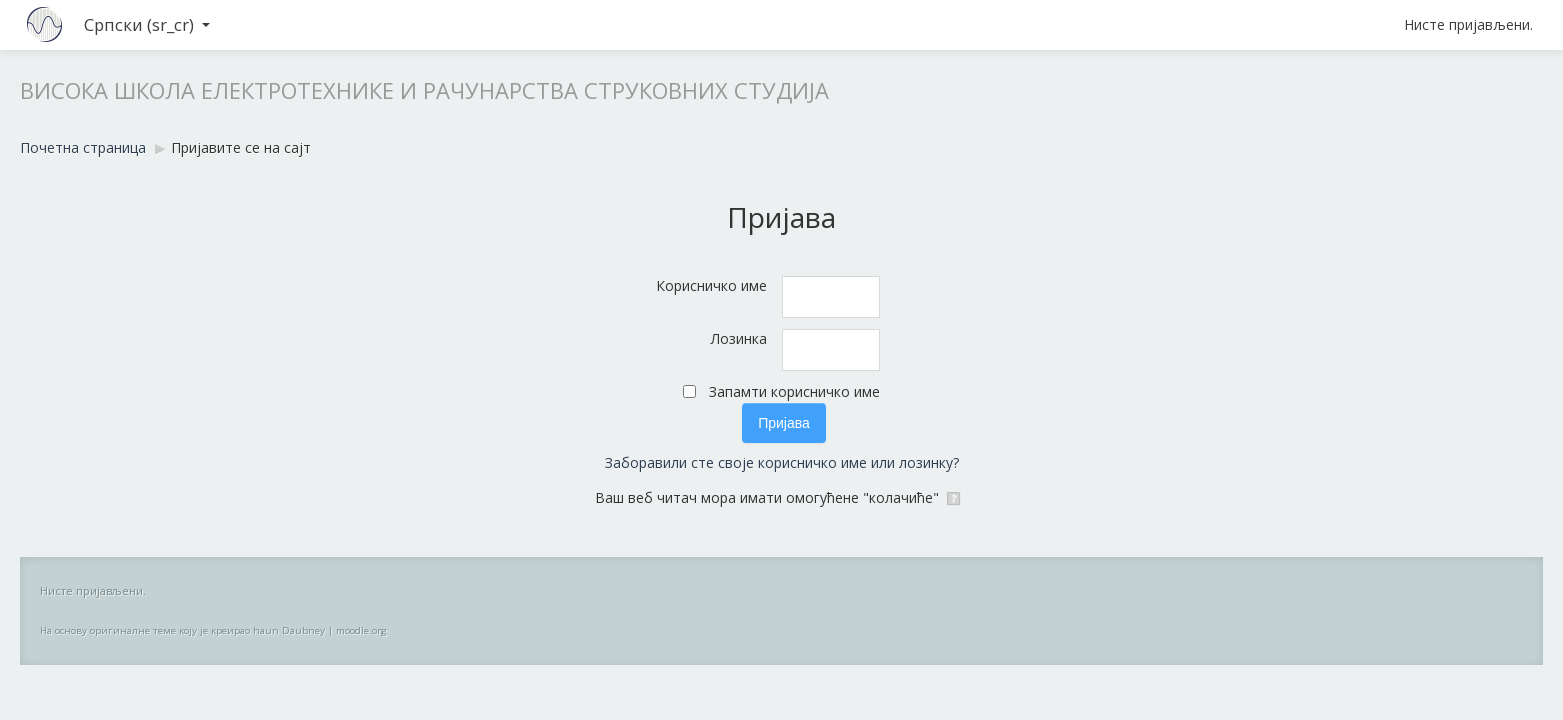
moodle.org (361, 630)
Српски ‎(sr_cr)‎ (147, 24)
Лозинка (739, 338)
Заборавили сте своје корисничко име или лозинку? (782, 462)
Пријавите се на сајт (241, 147)
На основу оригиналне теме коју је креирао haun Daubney (182, 630)
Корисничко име (711, 285)
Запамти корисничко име (794, 391)
